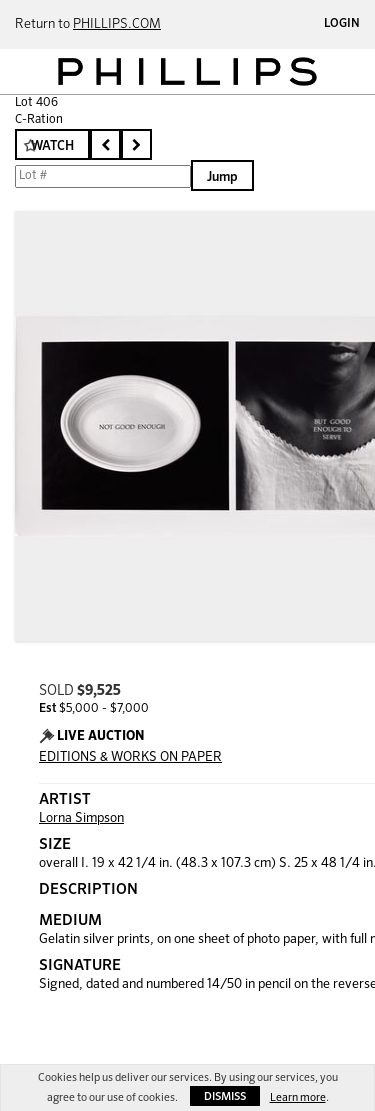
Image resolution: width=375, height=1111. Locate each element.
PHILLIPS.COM (117, 24)
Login (342, 24)
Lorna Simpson (81, 818)
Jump (222, 177)
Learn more (298, 1097)
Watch (52, 146)
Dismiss (225, 1096)
